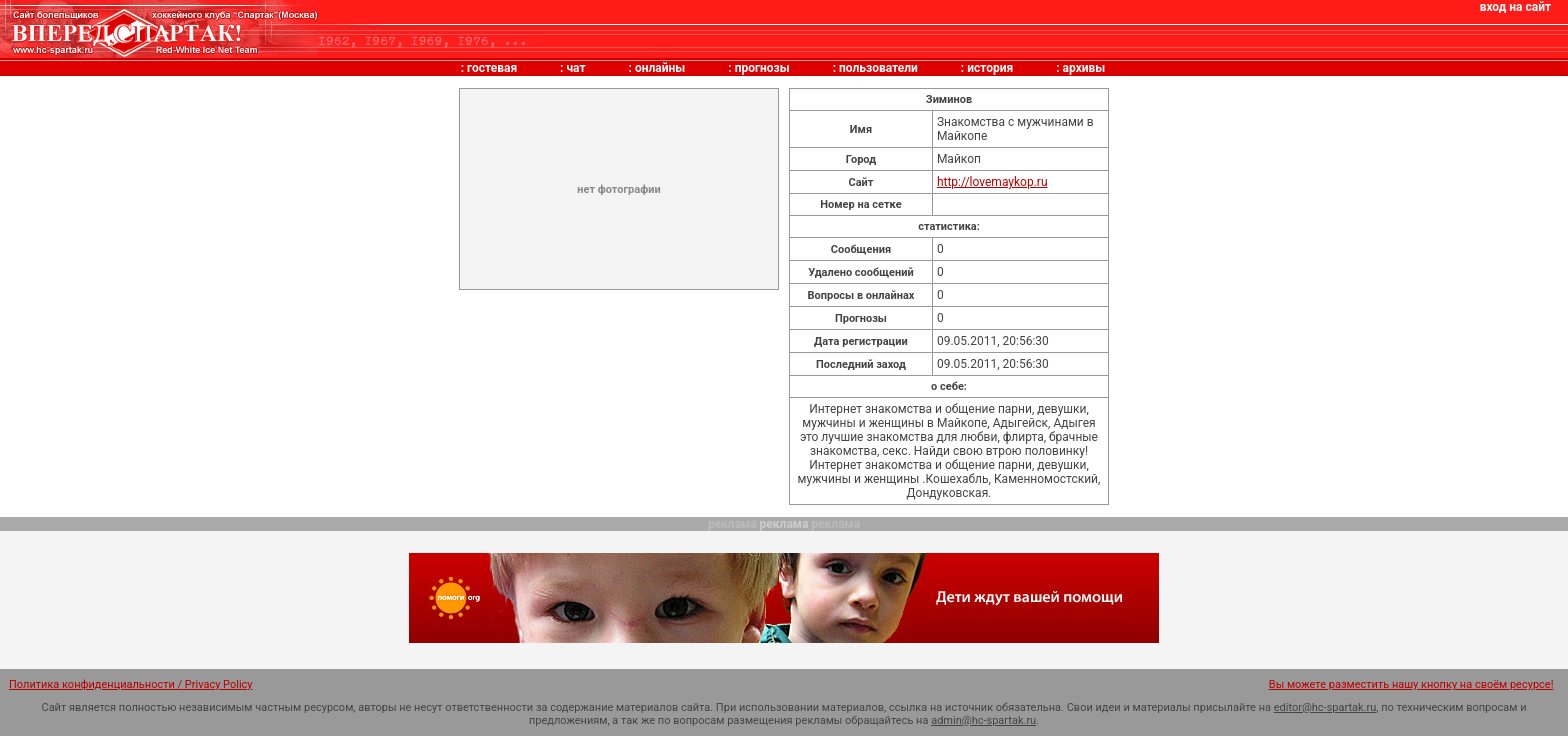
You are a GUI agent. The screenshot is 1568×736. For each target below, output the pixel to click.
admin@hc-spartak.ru (983, 720)
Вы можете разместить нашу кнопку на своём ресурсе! (1411, 684)
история (990, 68)
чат (575, 68)
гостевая (492, 68)
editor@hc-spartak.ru (1325, 707)
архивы (1084, 68)
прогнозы (762, 68)
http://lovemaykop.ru (992, 182)
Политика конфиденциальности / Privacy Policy (131, 684)
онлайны (660, 68)
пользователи (878, 68)
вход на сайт (1515, 7)
